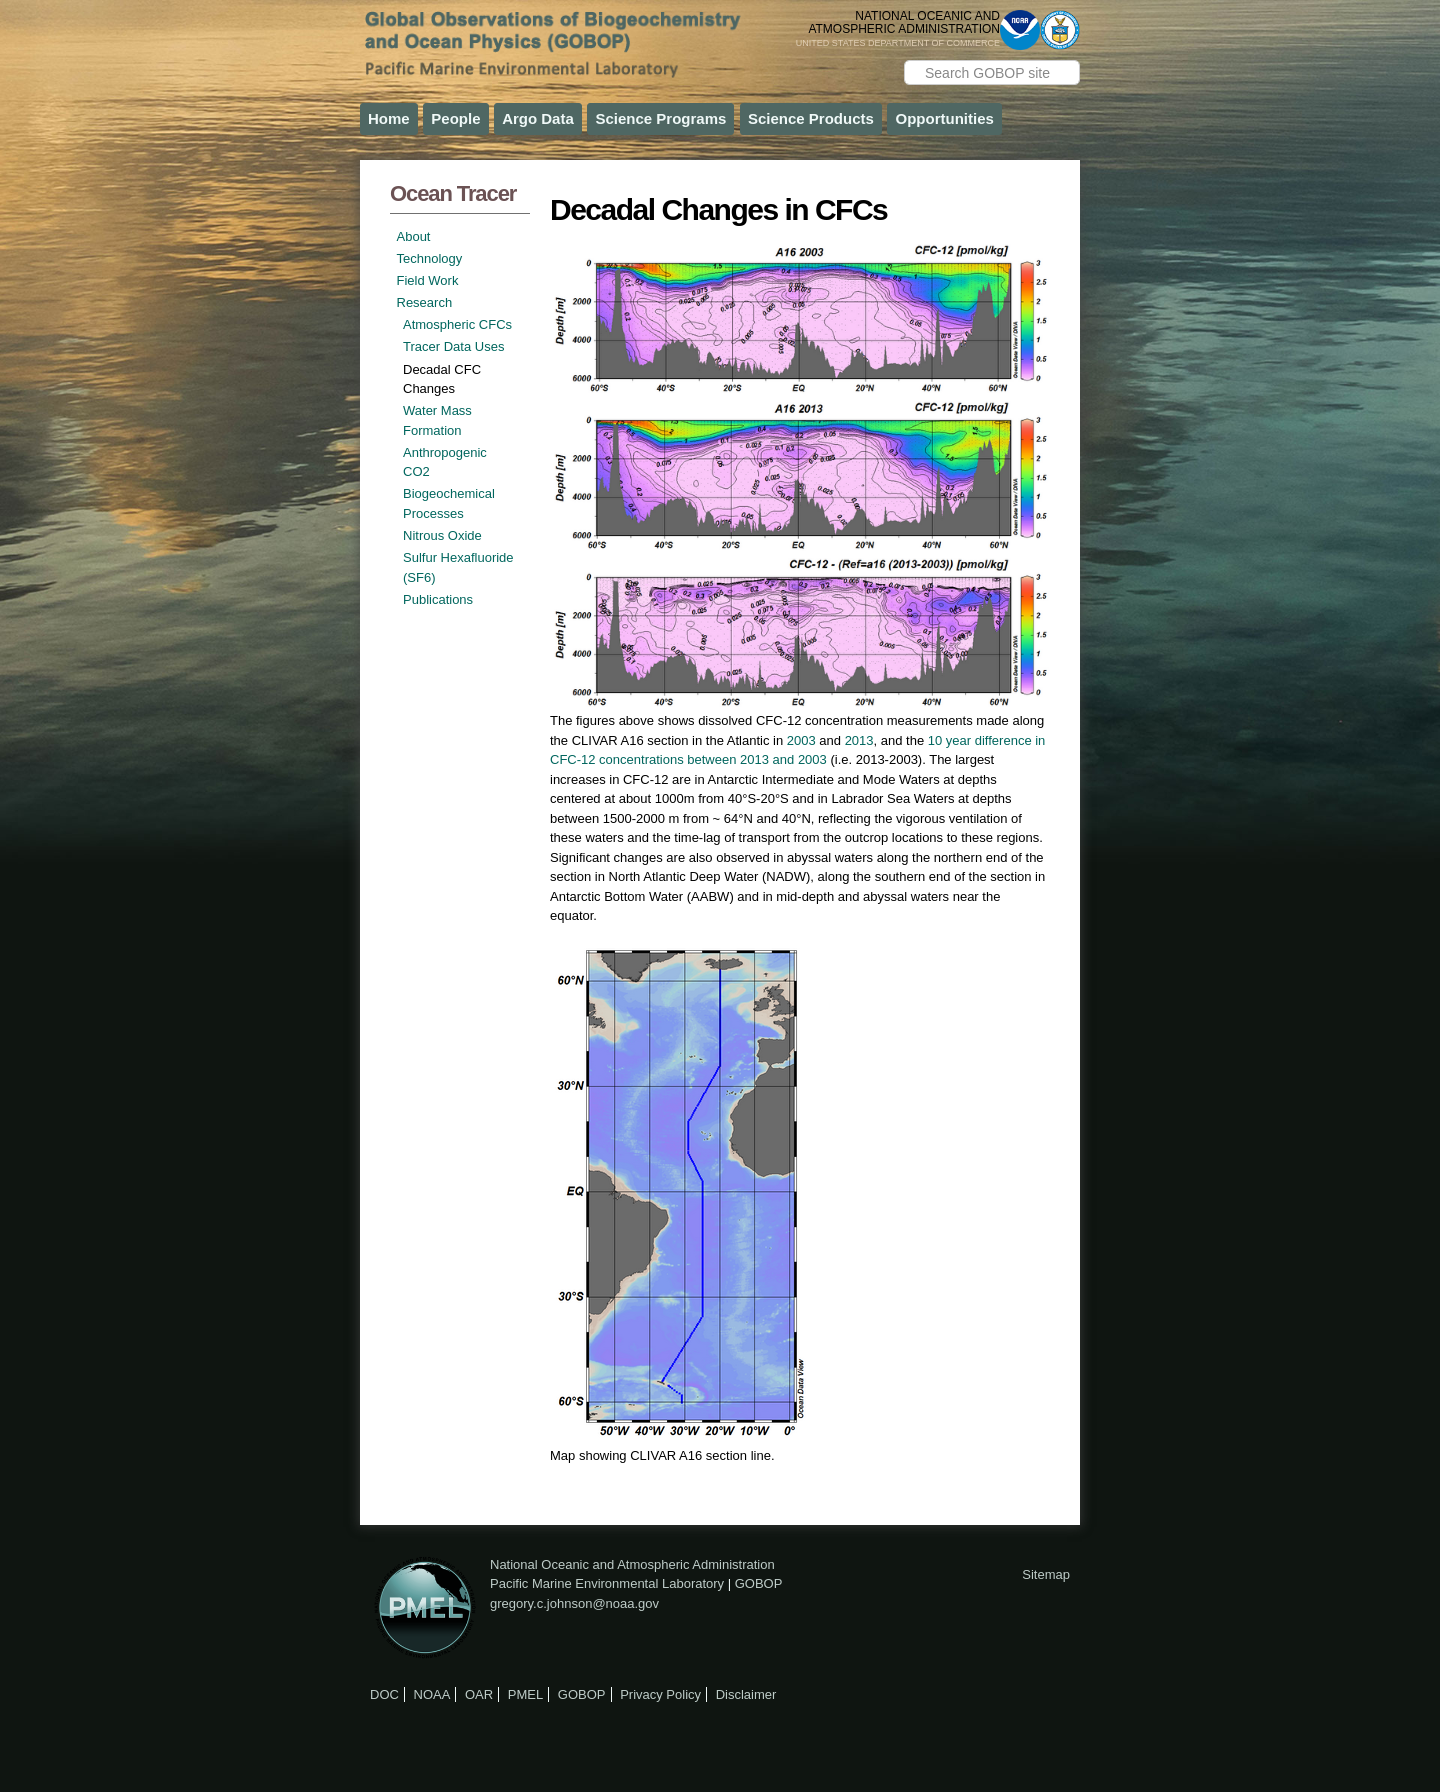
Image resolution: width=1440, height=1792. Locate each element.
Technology (430, 258)
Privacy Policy (660, 1694)
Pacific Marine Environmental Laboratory (607, 1583)
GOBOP (759, 1583)
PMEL (525, 1694)
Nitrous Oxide (442, 535)
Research (425, 302)
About (414, 236)
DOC (384, 1694)
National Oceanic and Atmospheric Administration (632, 1564)
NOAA (432, 1694)
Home (389, 118)
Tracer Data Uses (453, 346)
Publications (438, 599)
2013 (859, 740)
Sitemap (1046, 1574)
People (455, 118)
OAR (479, 1694)
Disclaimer (746, 1694)
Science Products (811, 118)
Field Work (428, 280)
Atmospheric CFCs (457, 324)
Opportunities (944, 118)
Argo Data (538, 118)
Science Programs (660, 118)
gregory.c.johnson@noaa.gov (574, 1603)
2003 (801, 740)
